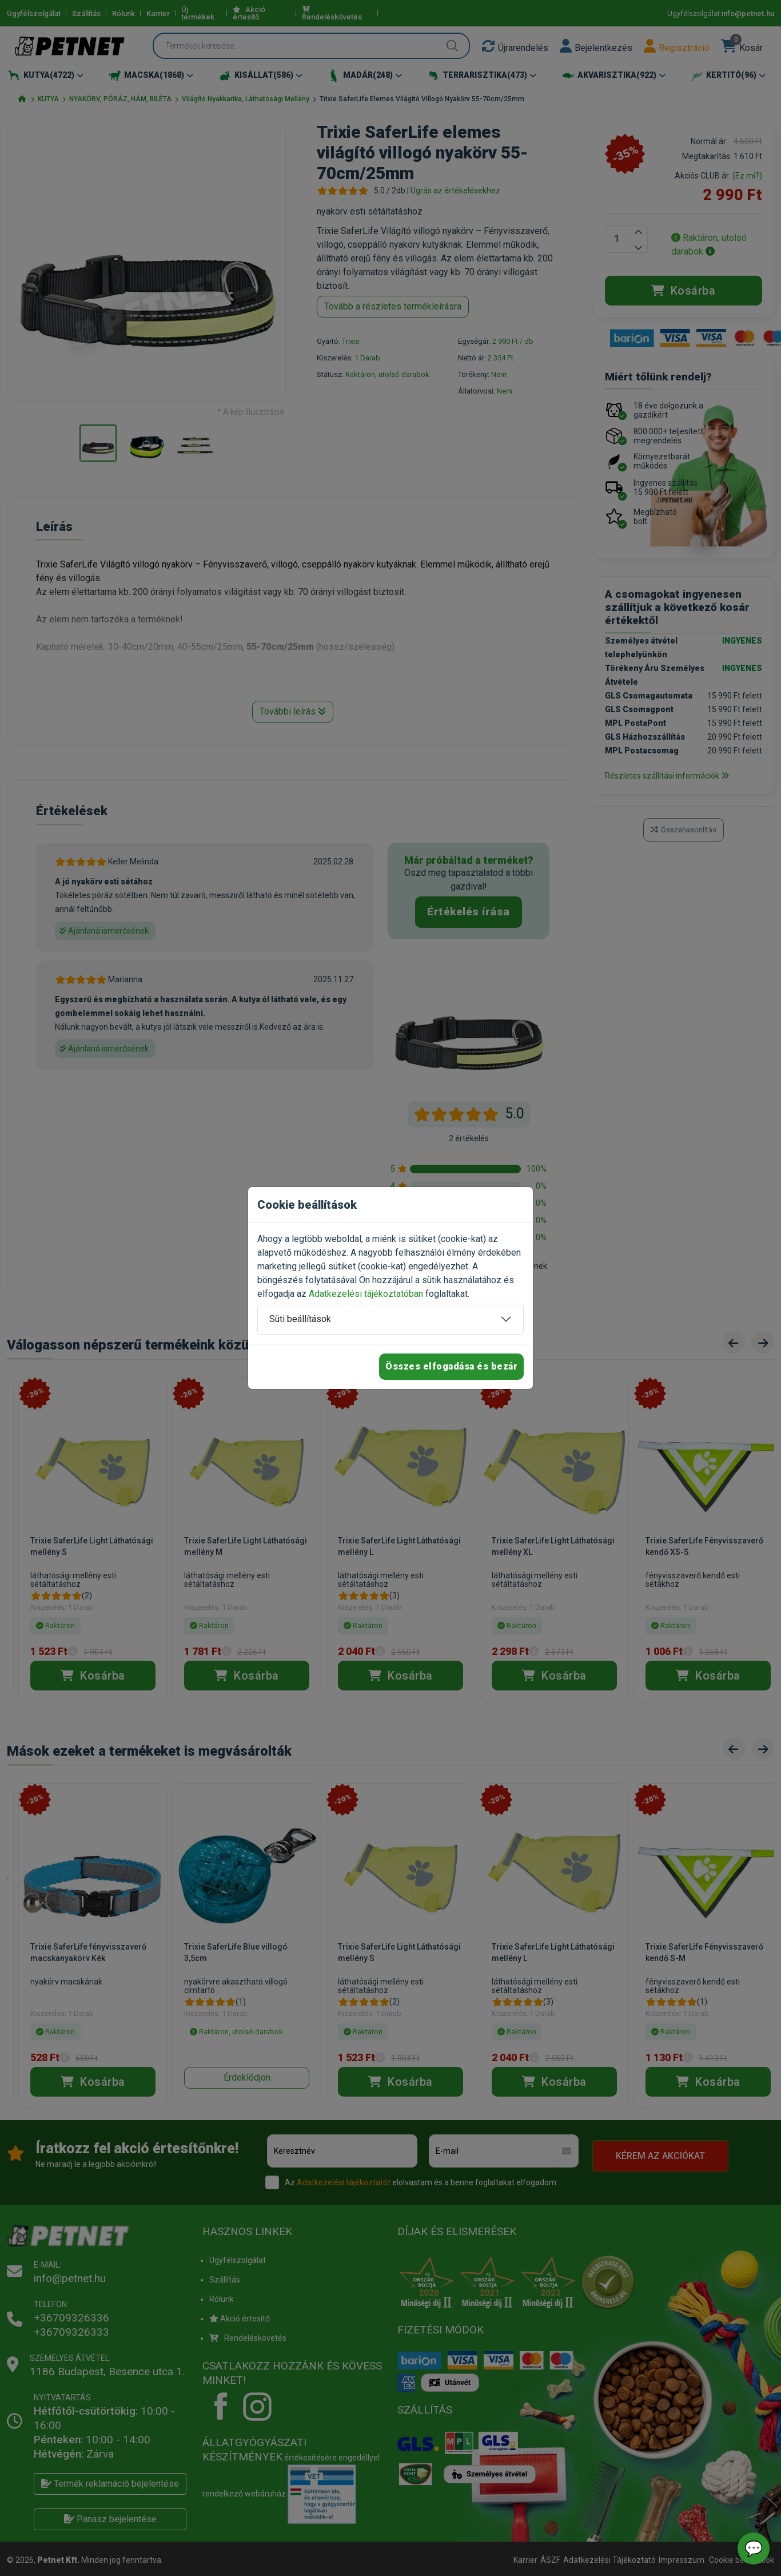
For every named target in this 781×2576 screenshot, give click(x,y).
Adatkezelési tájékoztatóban (366, 1293)
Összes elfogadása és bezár (451, 1366)
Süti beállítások (300, 1318)
